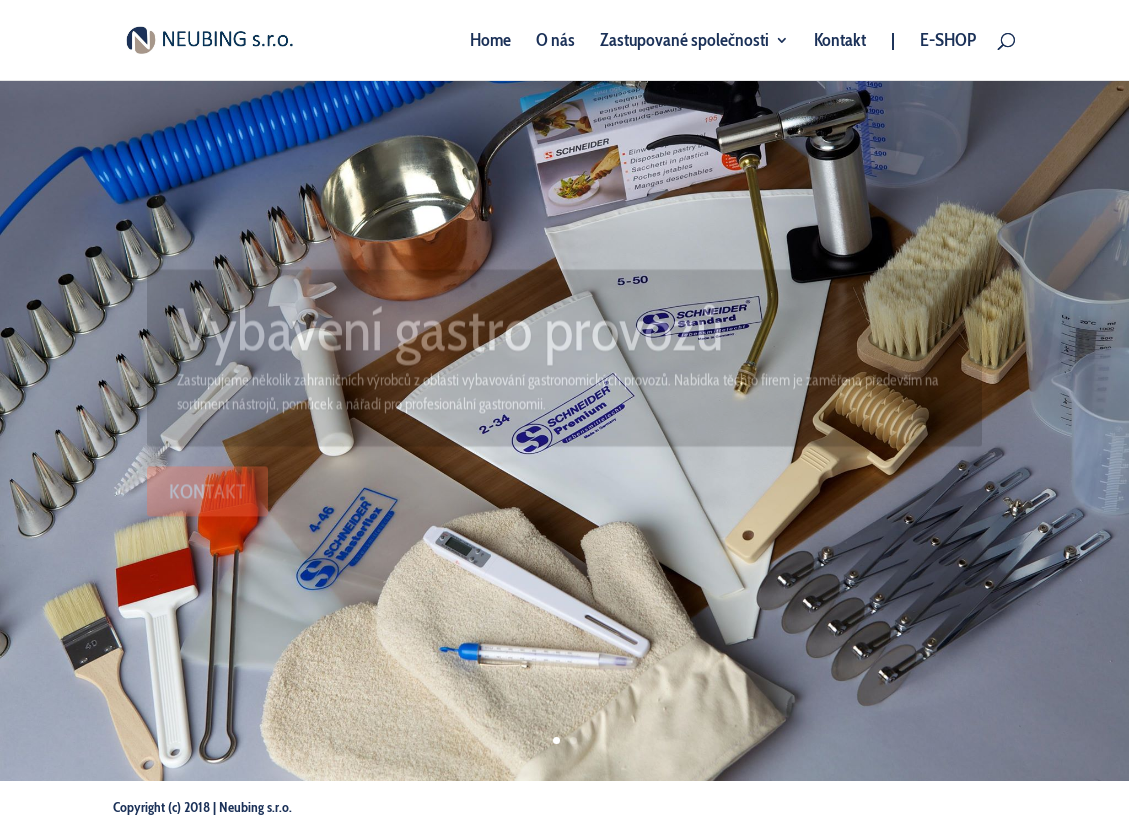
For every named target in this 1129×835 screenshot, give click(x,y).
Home (490, 42)
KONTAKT (207, 493)
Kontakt (840, 42)
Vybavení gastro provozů (451, 329)
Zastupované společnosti (684, 42)
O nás (555, 42)
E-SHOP (948, 42)
